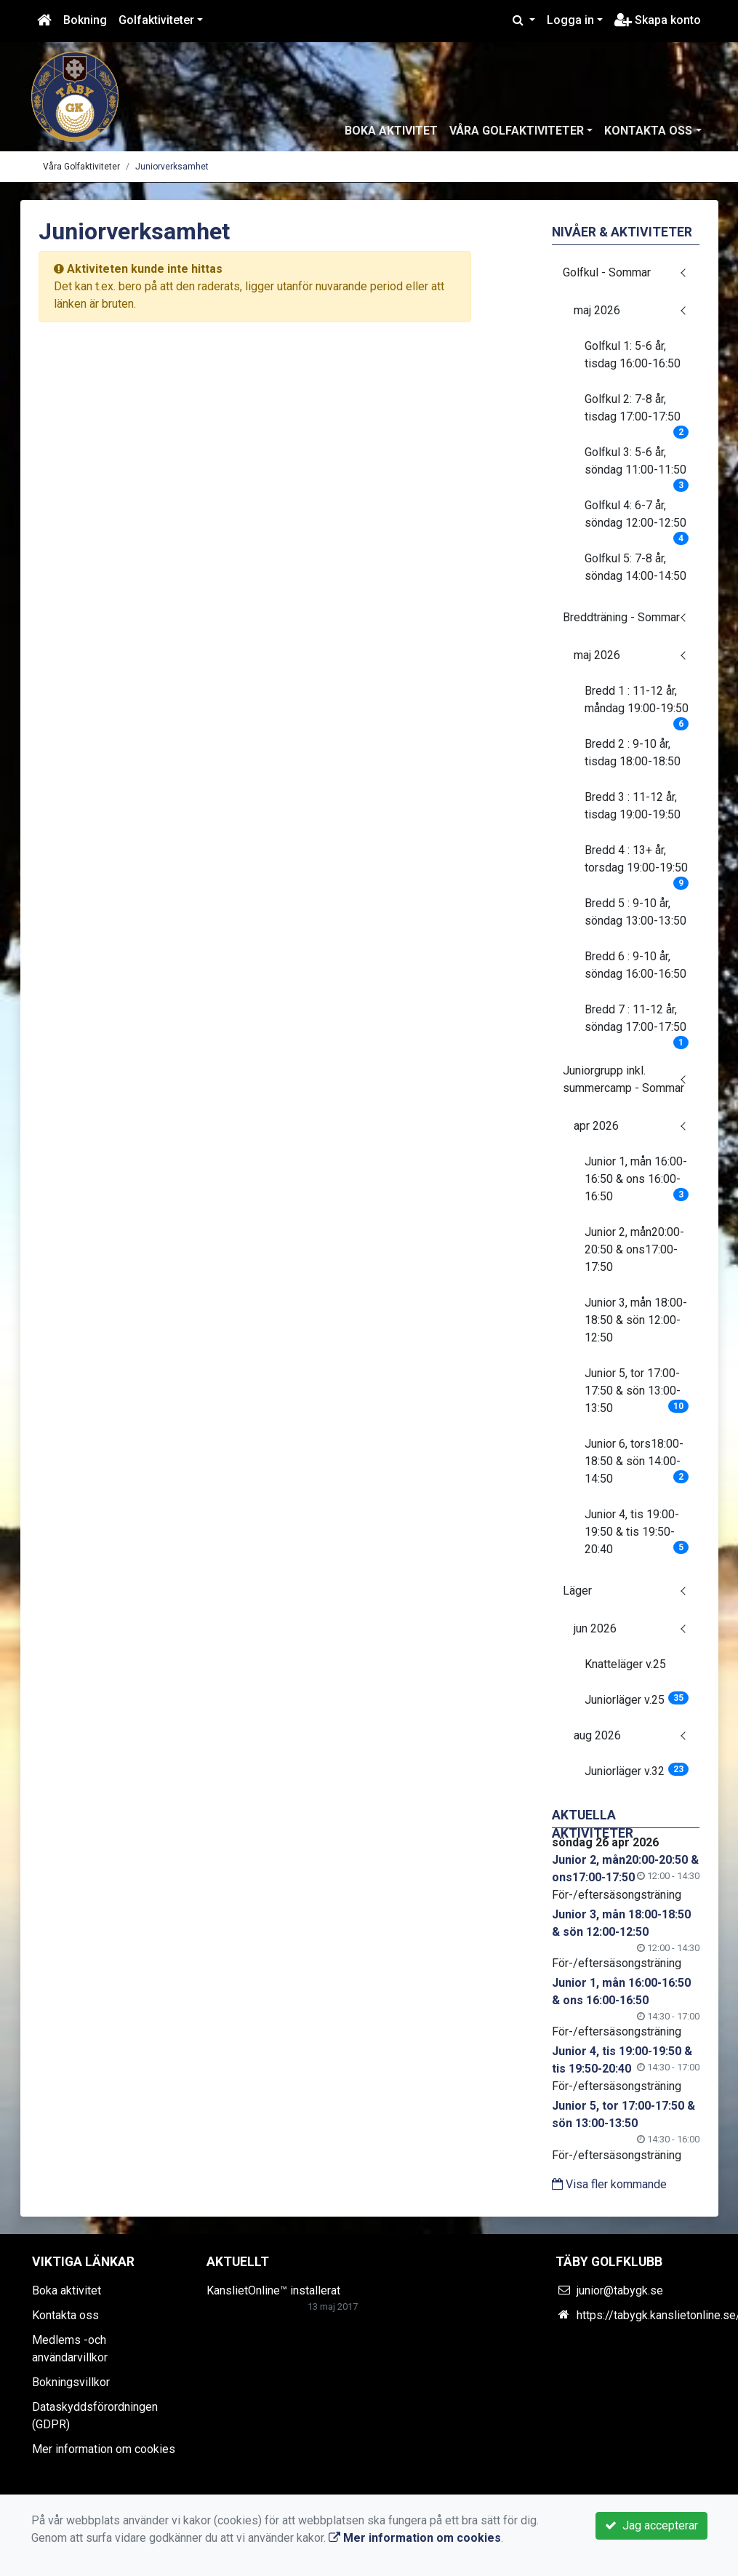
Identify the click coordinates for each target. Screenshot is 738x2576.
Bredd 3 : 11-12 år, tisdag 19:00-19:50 (633, 805)
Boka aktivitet (391, 130)
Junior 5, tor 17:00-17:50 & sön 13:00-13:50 (637, 1390)
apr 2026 (596, 1126)
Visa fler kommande (609, 2184)
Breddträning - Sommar (621, 617)
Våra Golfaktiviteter (516, 130)
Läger (577, 1591)
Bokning (85, 20)
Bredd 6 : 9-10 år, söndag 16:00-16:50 (635, 965)
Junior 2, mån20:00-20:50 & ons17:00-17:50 (634, 1249)
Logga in (570, 20)
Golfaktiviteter (156, 20)
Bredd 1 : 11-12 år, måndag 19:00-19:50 (637, 704)
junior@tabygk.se (620, 2290)
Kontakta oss (648, 130)
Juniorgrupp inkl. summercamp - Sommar (623, 1079)
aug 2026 (597, 1735)
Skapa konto (657, 20)
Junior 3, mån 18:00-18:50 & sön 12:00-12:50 (636, 1320)
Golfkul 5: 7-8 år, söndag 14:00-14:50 (635, 567)
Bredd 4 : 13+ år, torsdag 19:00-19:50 (637, 863)
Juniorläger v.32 (637, 1770)
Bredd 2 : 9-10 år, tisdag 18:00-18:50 (633, 752)
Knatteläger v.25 (625, 1664)
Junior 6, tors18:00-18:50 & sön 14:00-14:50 (637, 1461)
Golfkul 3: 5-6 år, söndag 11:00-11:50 (637, 465)
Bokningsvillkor (71, 2382)
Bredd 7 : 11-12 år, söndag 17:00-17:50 (637, 1022)
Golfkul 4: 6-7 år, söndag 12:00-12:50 (637, 518)
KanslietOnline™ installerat (273, 2290)
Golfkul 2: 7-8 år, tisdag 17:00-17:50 (637, 412)
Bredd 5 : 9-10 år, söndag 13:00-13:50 (635, 912)
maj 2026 (597, 310)
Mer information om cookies (103, 2449)
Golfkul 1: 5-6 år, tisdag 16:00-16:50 (633, 354)
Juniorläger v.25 (637, 1699)
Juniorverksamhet (172, 167)
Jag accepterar (651, 2525)
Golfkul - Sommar (607, 272)
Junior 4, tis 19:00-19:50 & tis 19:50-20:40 (637, 1531)
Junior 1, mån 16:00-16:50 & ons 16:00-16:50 (637, 1179)
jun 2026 (595, 1628)
